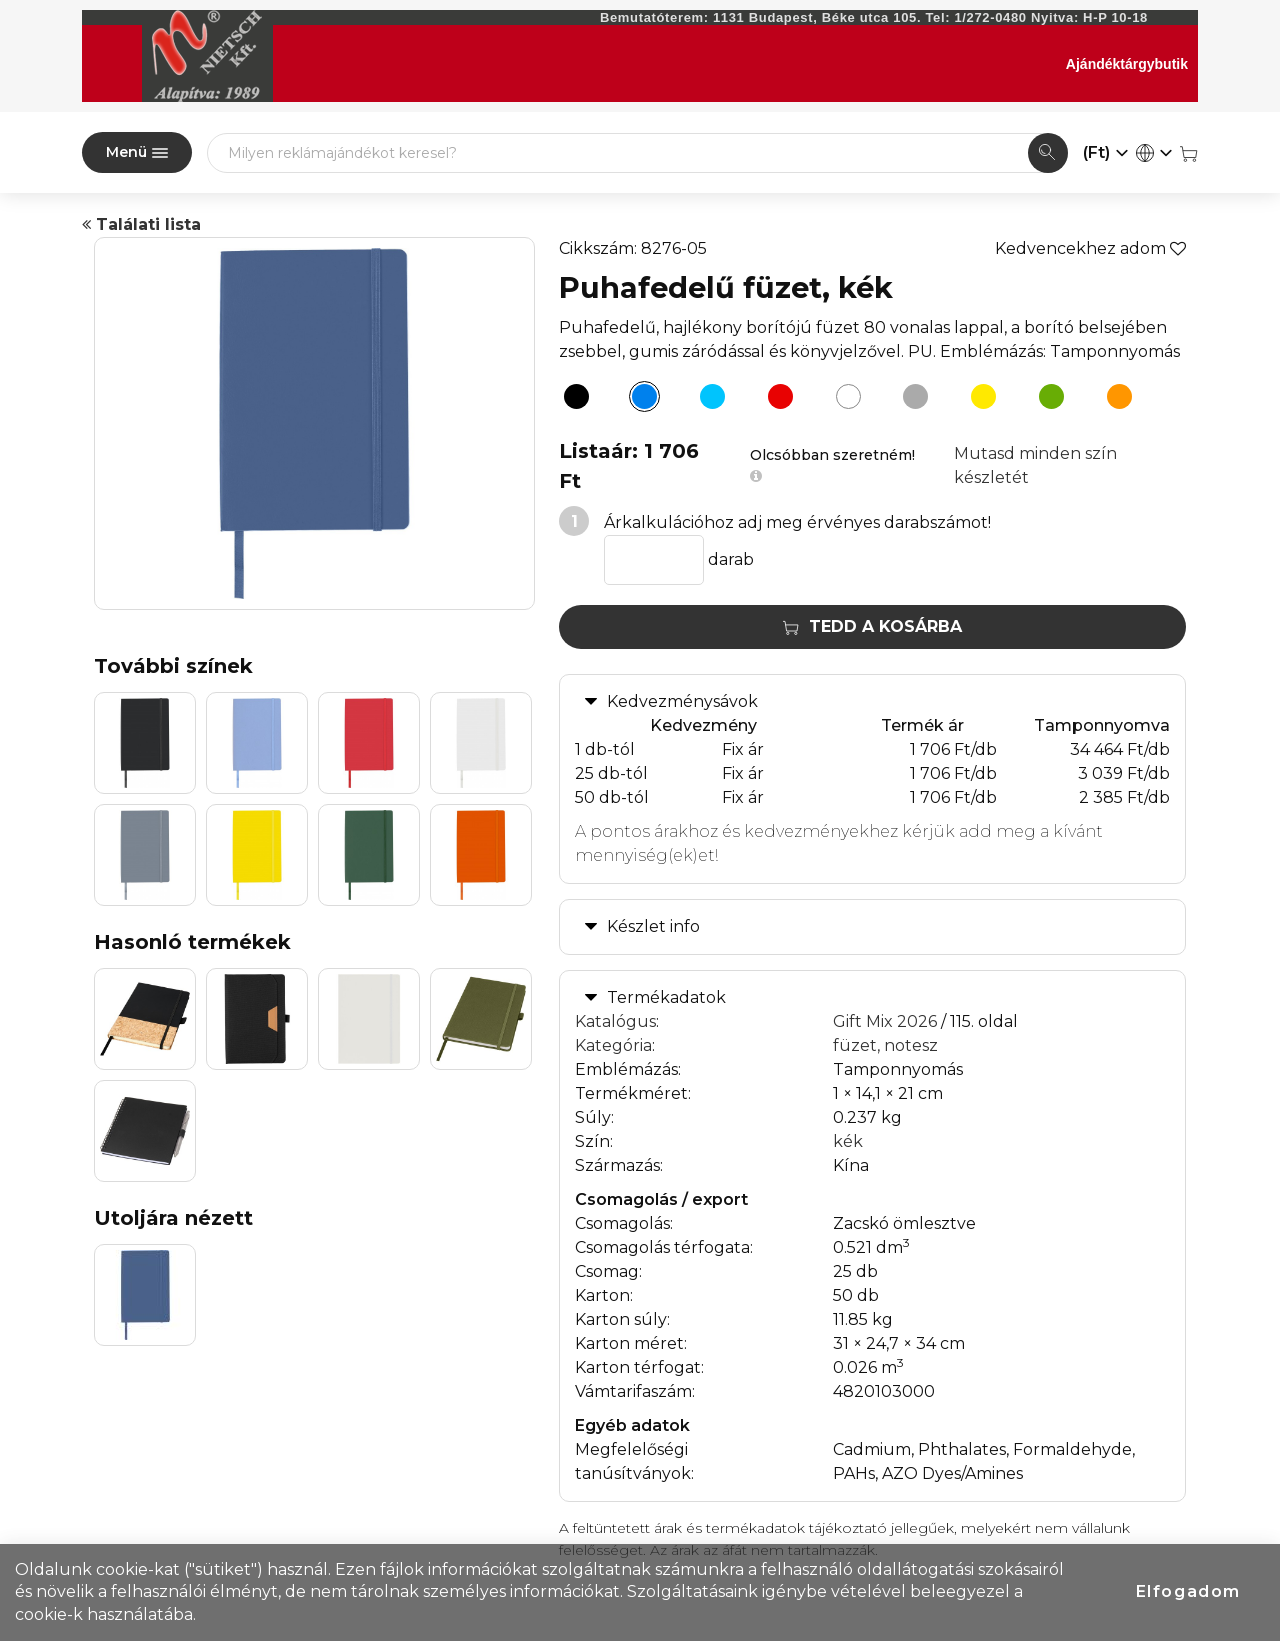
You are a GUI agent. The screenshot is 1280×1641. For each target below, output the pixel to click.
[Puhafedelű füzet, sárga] (978, 400)
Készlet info (653, 926)
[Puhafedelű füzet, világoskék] (707, 400)
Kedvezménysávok (682, 701)
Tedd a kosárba (872, 626)
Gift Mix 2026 (885, 1021)
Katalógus (615, 1021)
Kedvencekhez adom (1090, 248)
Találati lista (141, 224)
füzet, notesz (885, 1045)
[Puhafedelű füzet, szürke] (910, 400)
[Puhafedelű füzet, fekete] (571, 400)
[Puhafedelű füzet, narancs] (1114, 400)
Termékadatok (666, 997)
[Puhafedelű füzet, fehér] (843, 400)
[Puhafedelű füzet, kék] (639, 400)
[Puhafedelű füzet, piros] (775, 400)
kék (848, 1141)
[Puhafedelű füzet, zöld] (1046, 400)
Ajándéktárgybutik (1127, 64)
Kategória (613, 1045)
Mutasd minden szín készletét (1035, 465)
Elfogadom (1188, 1591)
